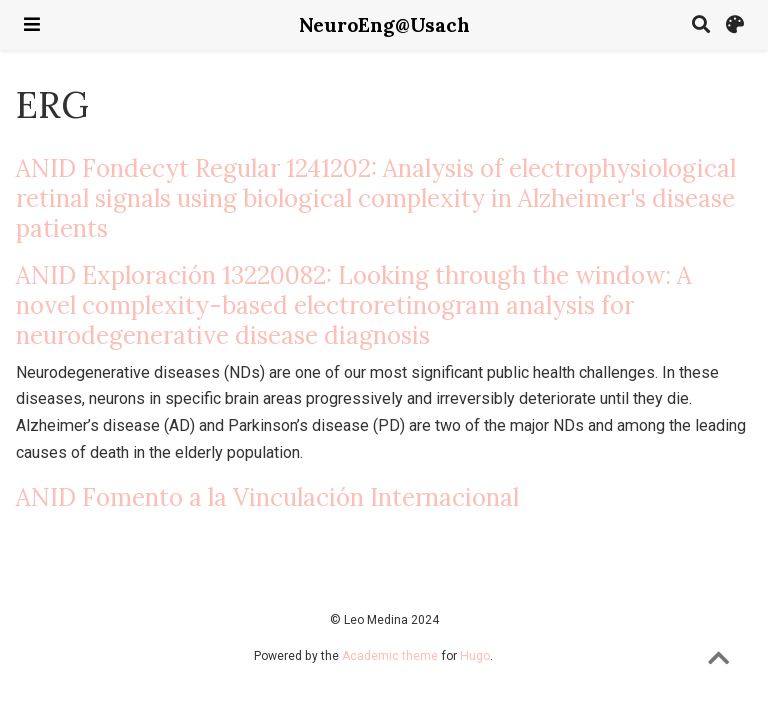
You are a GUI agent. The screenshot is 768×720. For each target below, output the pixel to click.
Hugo (475, 656)
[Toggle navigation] (32, 24)
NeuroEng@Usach (384, 24)
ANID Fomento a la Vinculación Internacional (267, 497)
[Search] (701, 25)
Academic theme (390, 656)
